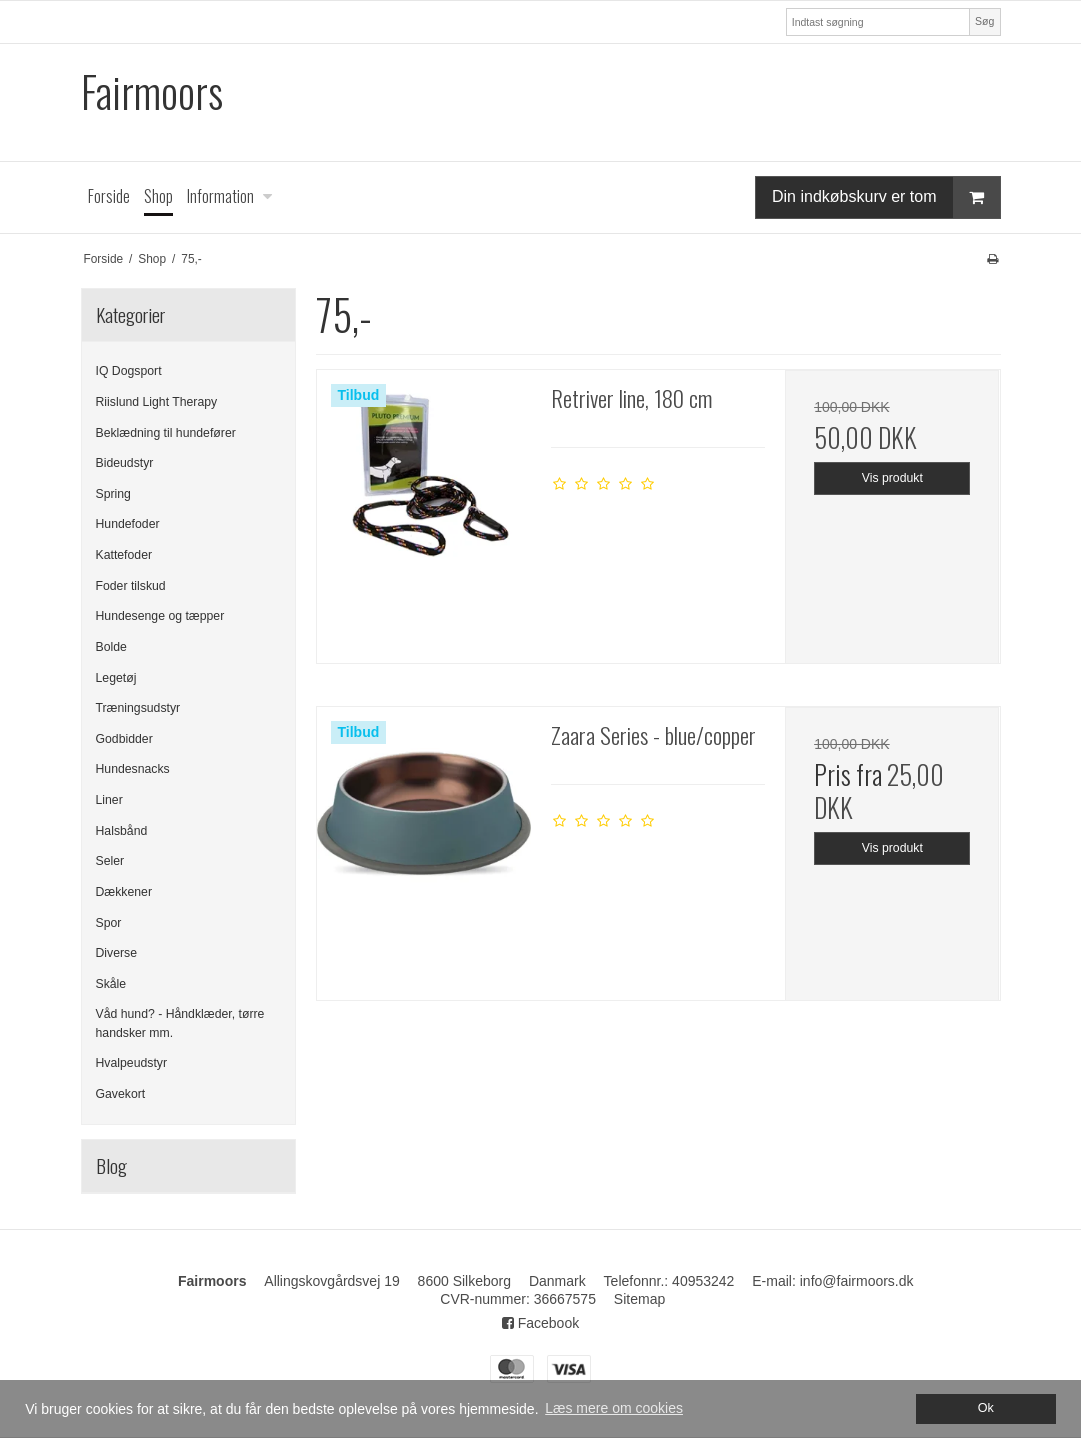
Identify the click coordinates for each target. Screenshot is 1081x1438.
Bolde (111, 647)
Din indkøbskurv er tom (886, 197)
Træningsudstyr (138, 708)
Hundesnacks (133, 769)
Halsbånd (122, 831)
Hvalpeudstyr (132, 1063)
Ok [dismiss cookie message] (986, 1408)
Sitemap (639, 1299)
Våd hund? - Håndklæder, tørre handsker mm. (180, 1023)
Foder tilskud (131, 586)
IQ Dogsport (129, 371)
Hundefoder (128, 524)
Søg (984, 21)
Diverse (117, 953)
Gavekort (121, 1094)
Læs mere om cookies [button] (614, 1408)
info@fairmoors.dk (857, 1281)
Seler (110, 861)
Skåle (111, 984)
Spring (113, 494)
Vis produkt (892, 478)
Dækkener (124, 892)
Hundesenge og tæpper (160, 616)
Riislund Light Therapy (157, 402)
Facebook (540, 1323)
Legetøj (116, 678)
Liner (109, 800)
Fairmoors (152, 91)
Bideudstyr (125, 463)
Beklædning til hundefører (166, 433)
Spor (109, 923)
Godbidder (124, 739)
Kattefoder (124, 555)
